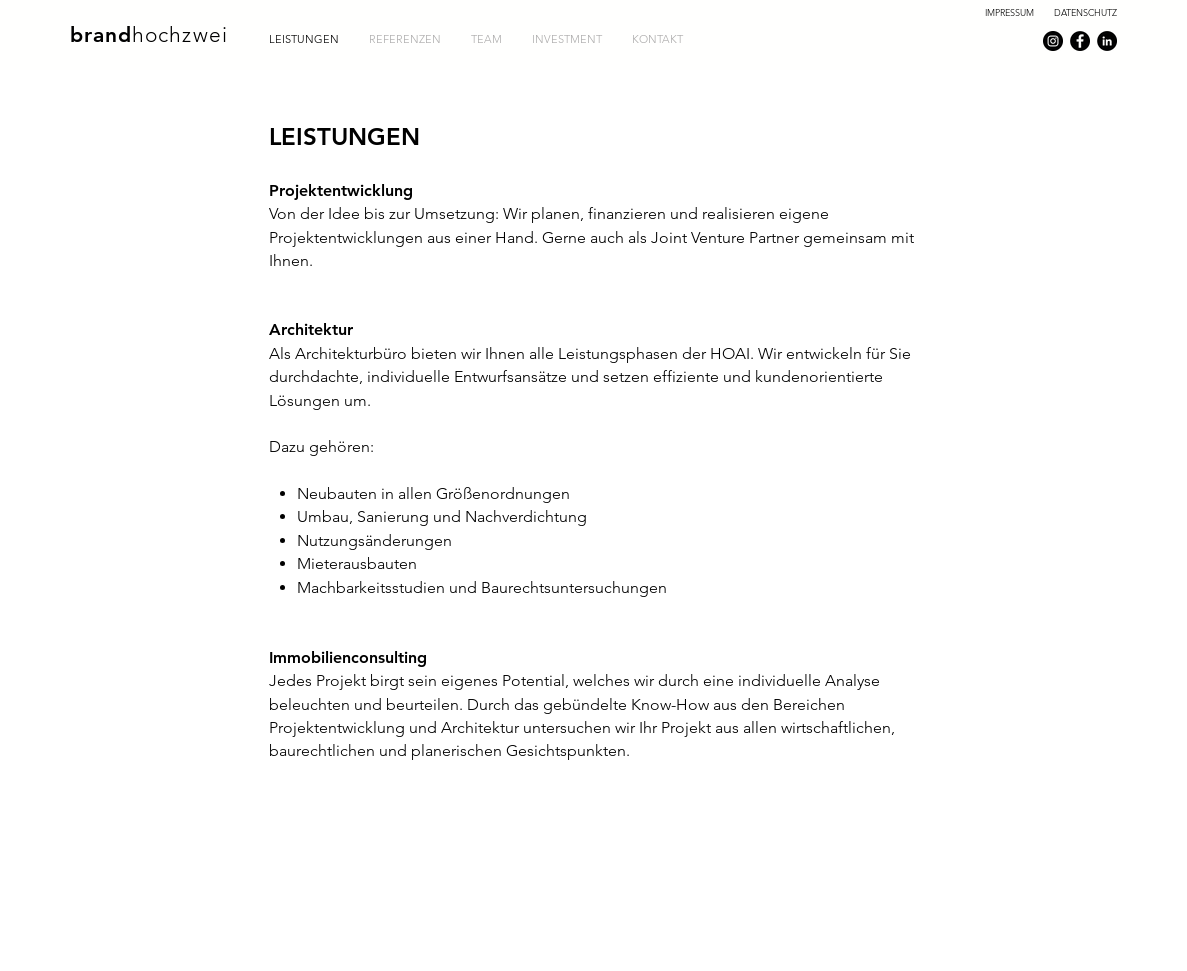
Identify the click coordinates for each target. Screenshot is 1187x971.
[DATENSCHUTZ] (1085, 12)
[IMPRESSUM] (1009, 12)
